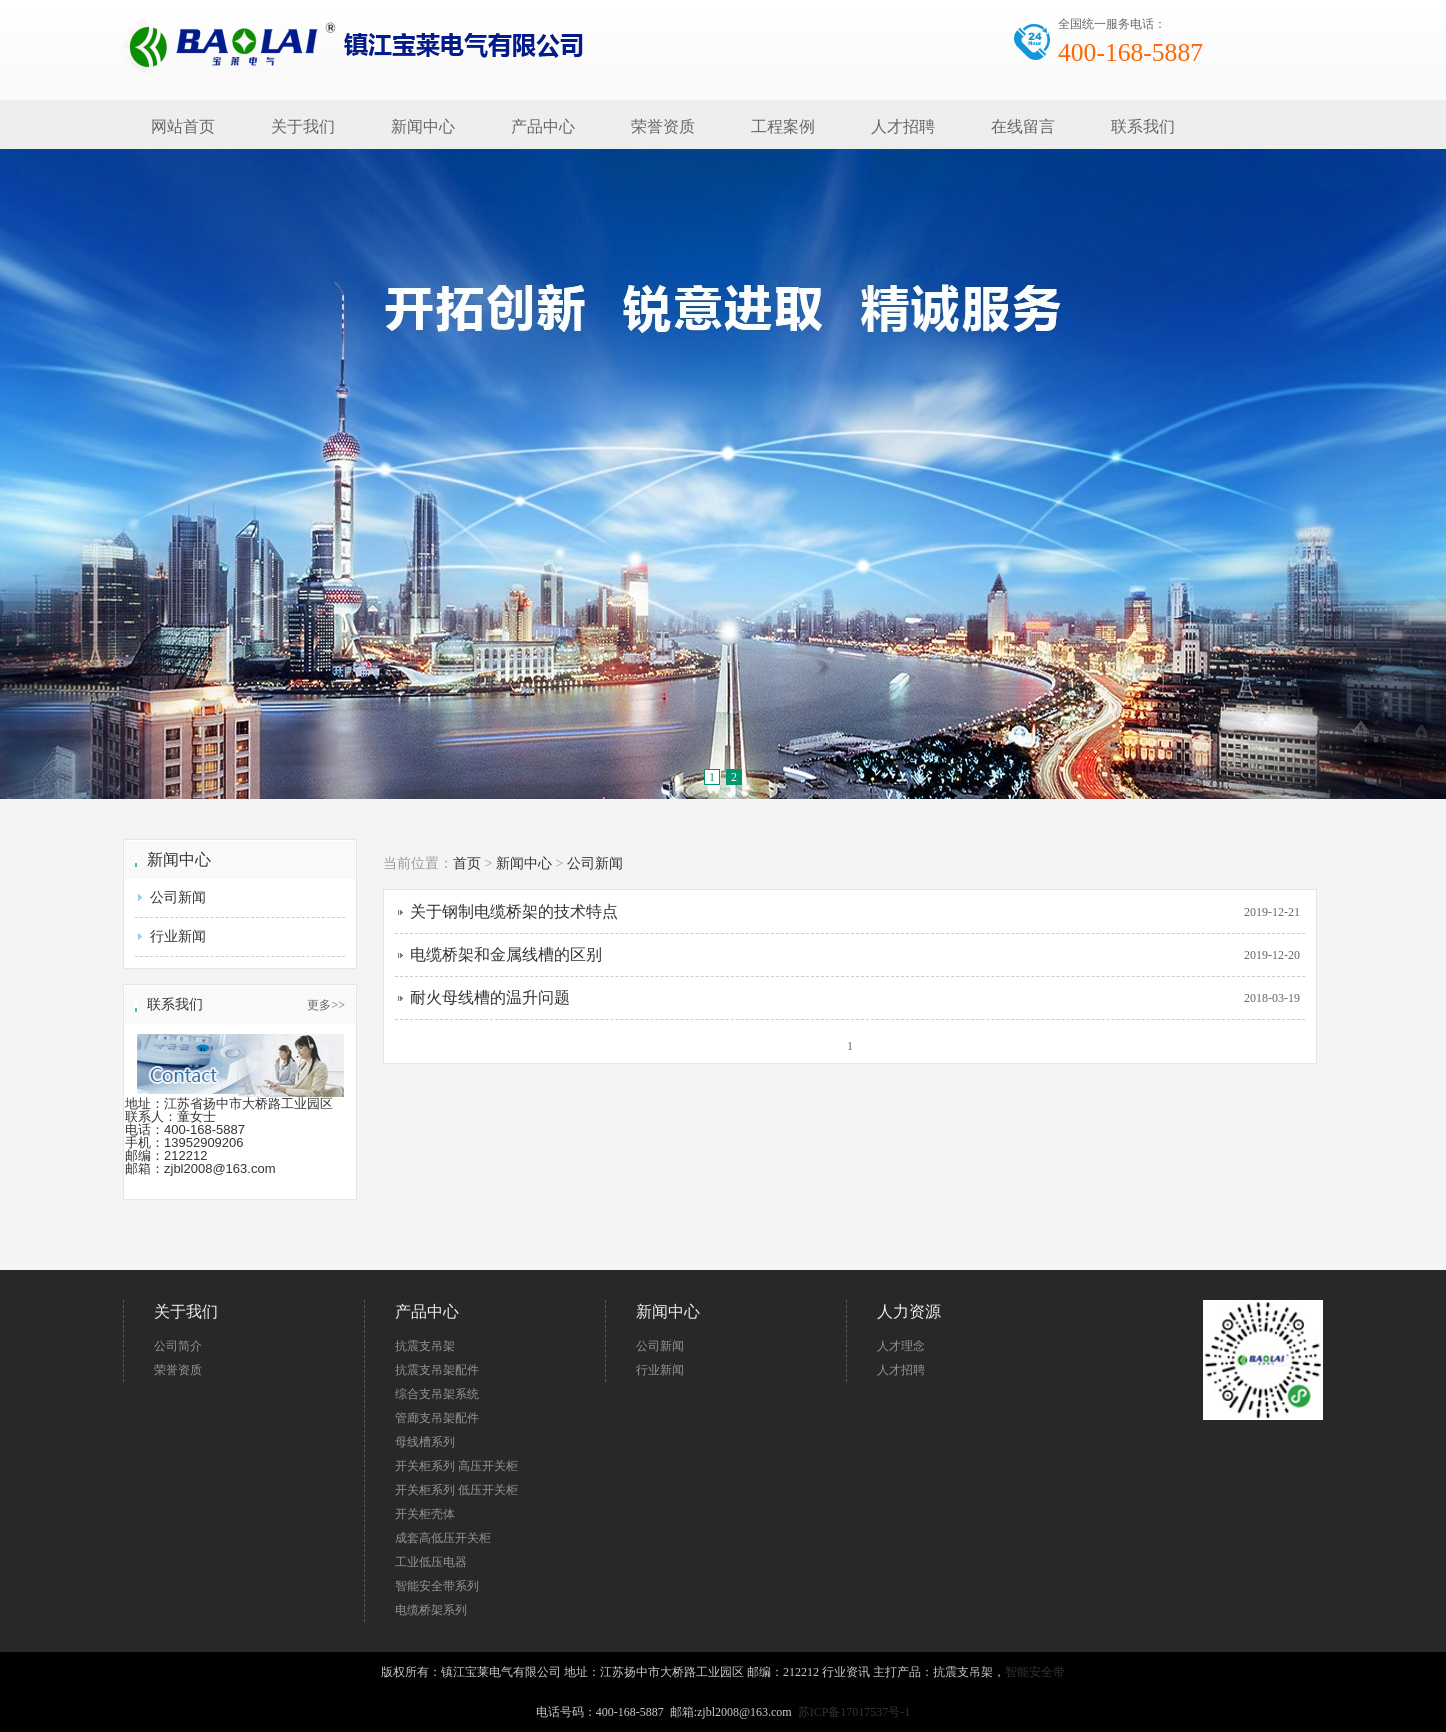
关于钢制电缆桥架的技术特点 (514, 911)
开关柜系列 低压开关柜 (456, 1490)
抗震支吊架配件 (437, 1370)
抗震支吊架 (425, 1346)
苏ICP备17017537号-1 (854, 1712)
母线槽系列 (425, 1442)
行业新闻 (178, 936)
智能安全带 (1035, 1672)
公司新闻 (178, 897)
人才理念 (901, 1346)
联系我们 (1143, 126)
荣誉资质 (663, 126)
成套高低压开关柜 (443, 1538)
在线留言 (1023, 126)
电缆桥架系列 (431, 1610)
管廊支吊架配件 (437, 1418)
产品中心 (543, 126)
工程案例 (783, 126)
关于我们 (303, 126)
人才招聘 (903, 126)
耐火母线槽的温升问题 (490, 997)
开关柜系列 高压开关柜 (456, 1466)
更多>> (326, 1005)
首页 (467, 863)
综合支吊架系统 (437, 1394)
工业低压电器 (431, 1562)
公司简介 (178, 1346)
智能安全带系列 (437, 1586)
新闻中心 (423, 126)
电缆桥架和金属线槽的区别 (506, 954)
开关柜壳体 (425, 1514)
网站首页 (183, 126)
